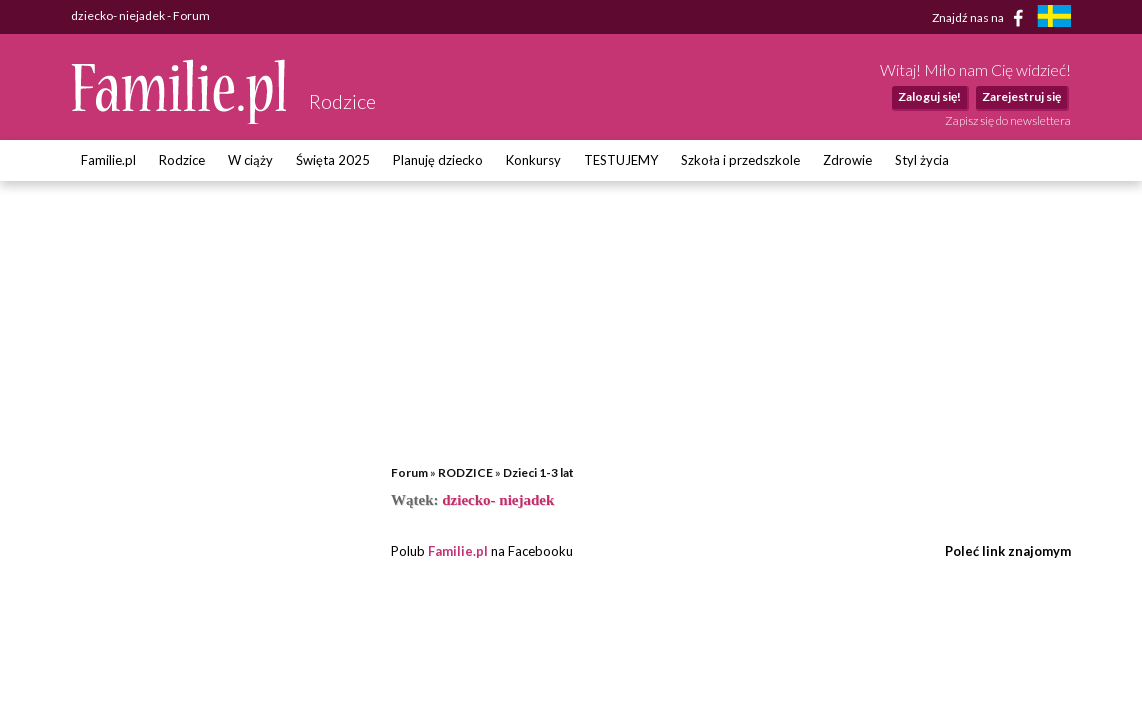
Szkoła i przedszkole (740, 160)
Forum (409, 472)
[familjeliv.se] (1054, 18)
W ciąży (250, 160)
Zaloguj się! (929, 96)
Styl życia (922, 160)
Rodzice (182, 160)
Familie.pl (108, 160)
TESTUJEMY (621, 160)
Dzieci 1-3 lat (538, 472)
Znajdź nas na (981, 18)
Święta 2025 (333, 160)
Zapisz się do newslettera (1008, 120)
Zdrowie (847, 160)
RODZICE (465, 472)
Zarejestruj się (1021, 96)
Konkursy (533, 160)
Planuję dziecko (438, 160)
